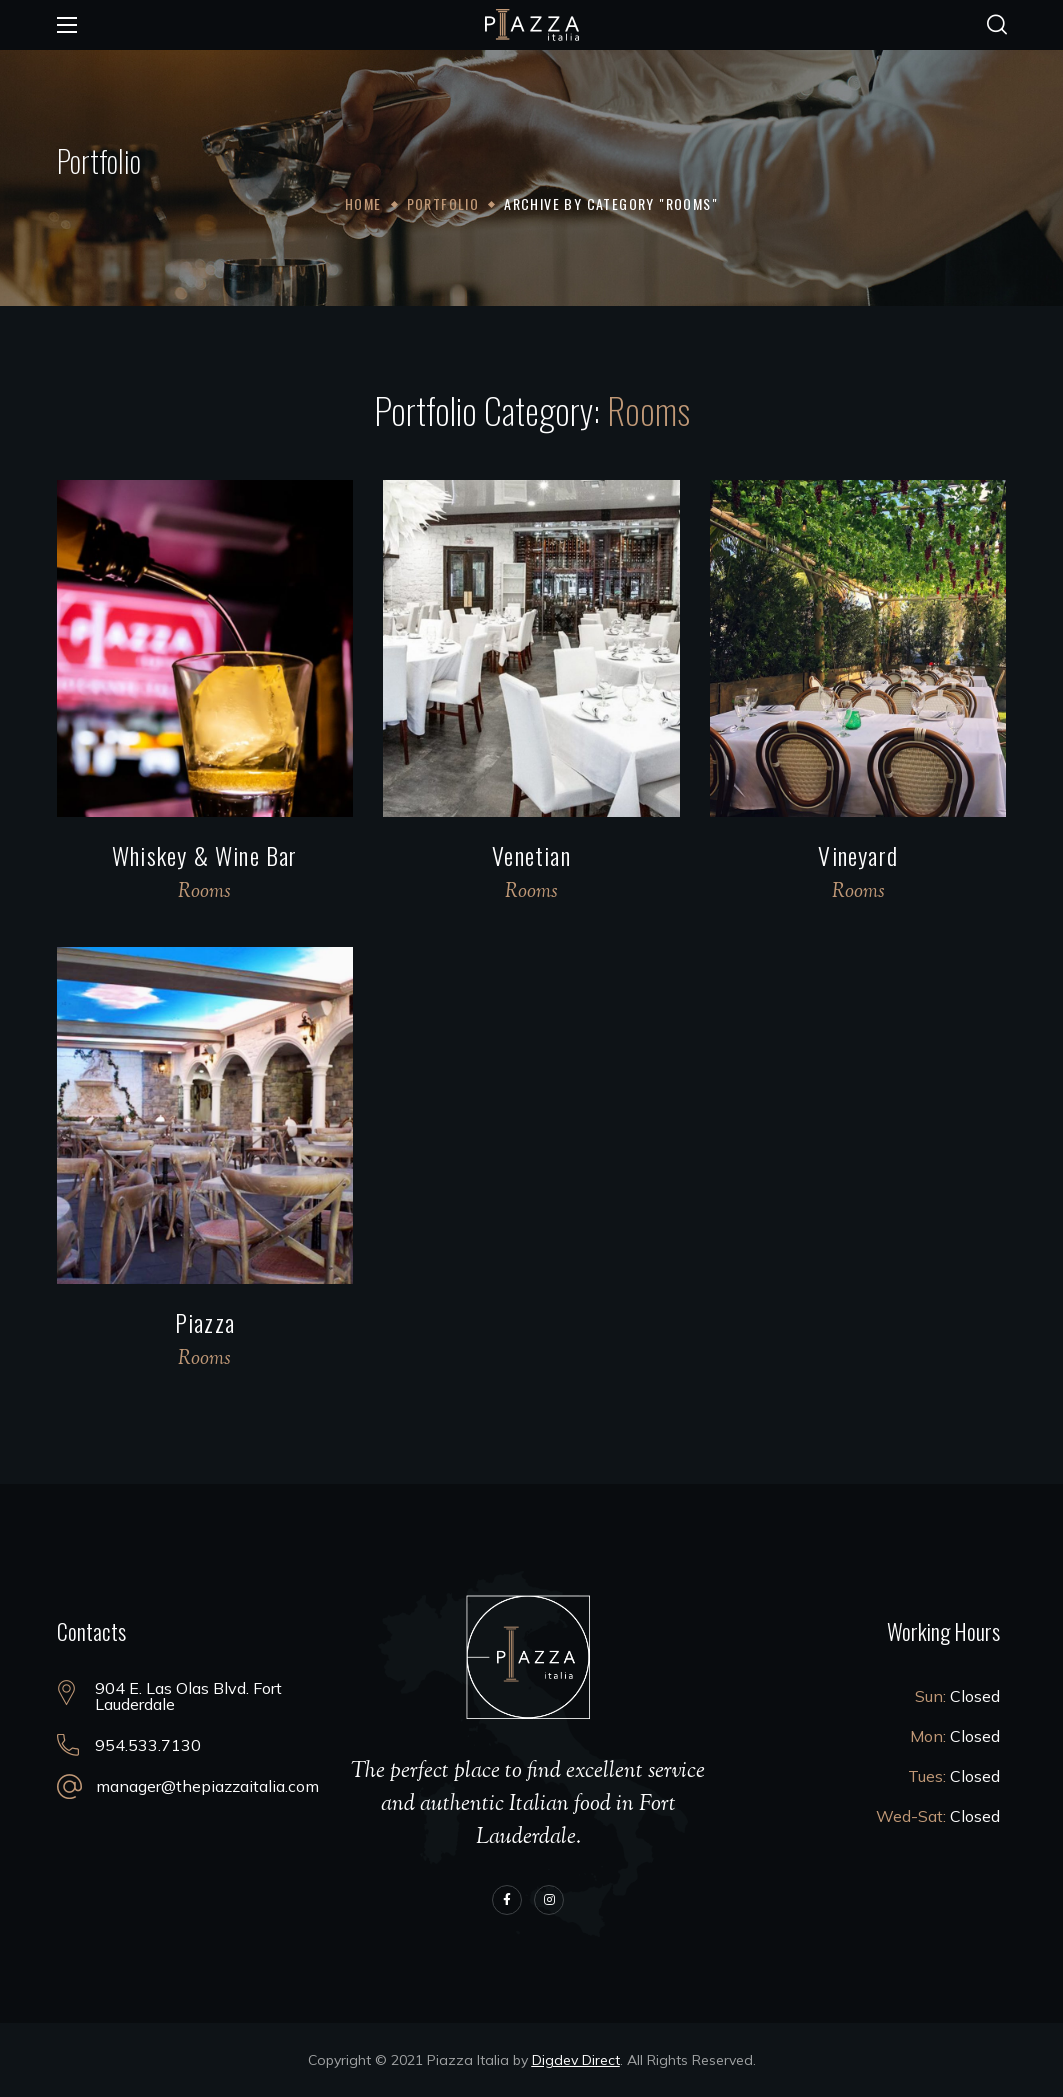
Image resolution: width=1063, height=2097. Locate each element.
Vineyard (858, 855)
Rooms (204, 892)
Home (363, 203)
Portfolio (443, 203)
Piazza (205, 1322)
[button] (997, 25)
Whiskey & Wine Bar (205, 855)
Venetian (531, 855)
